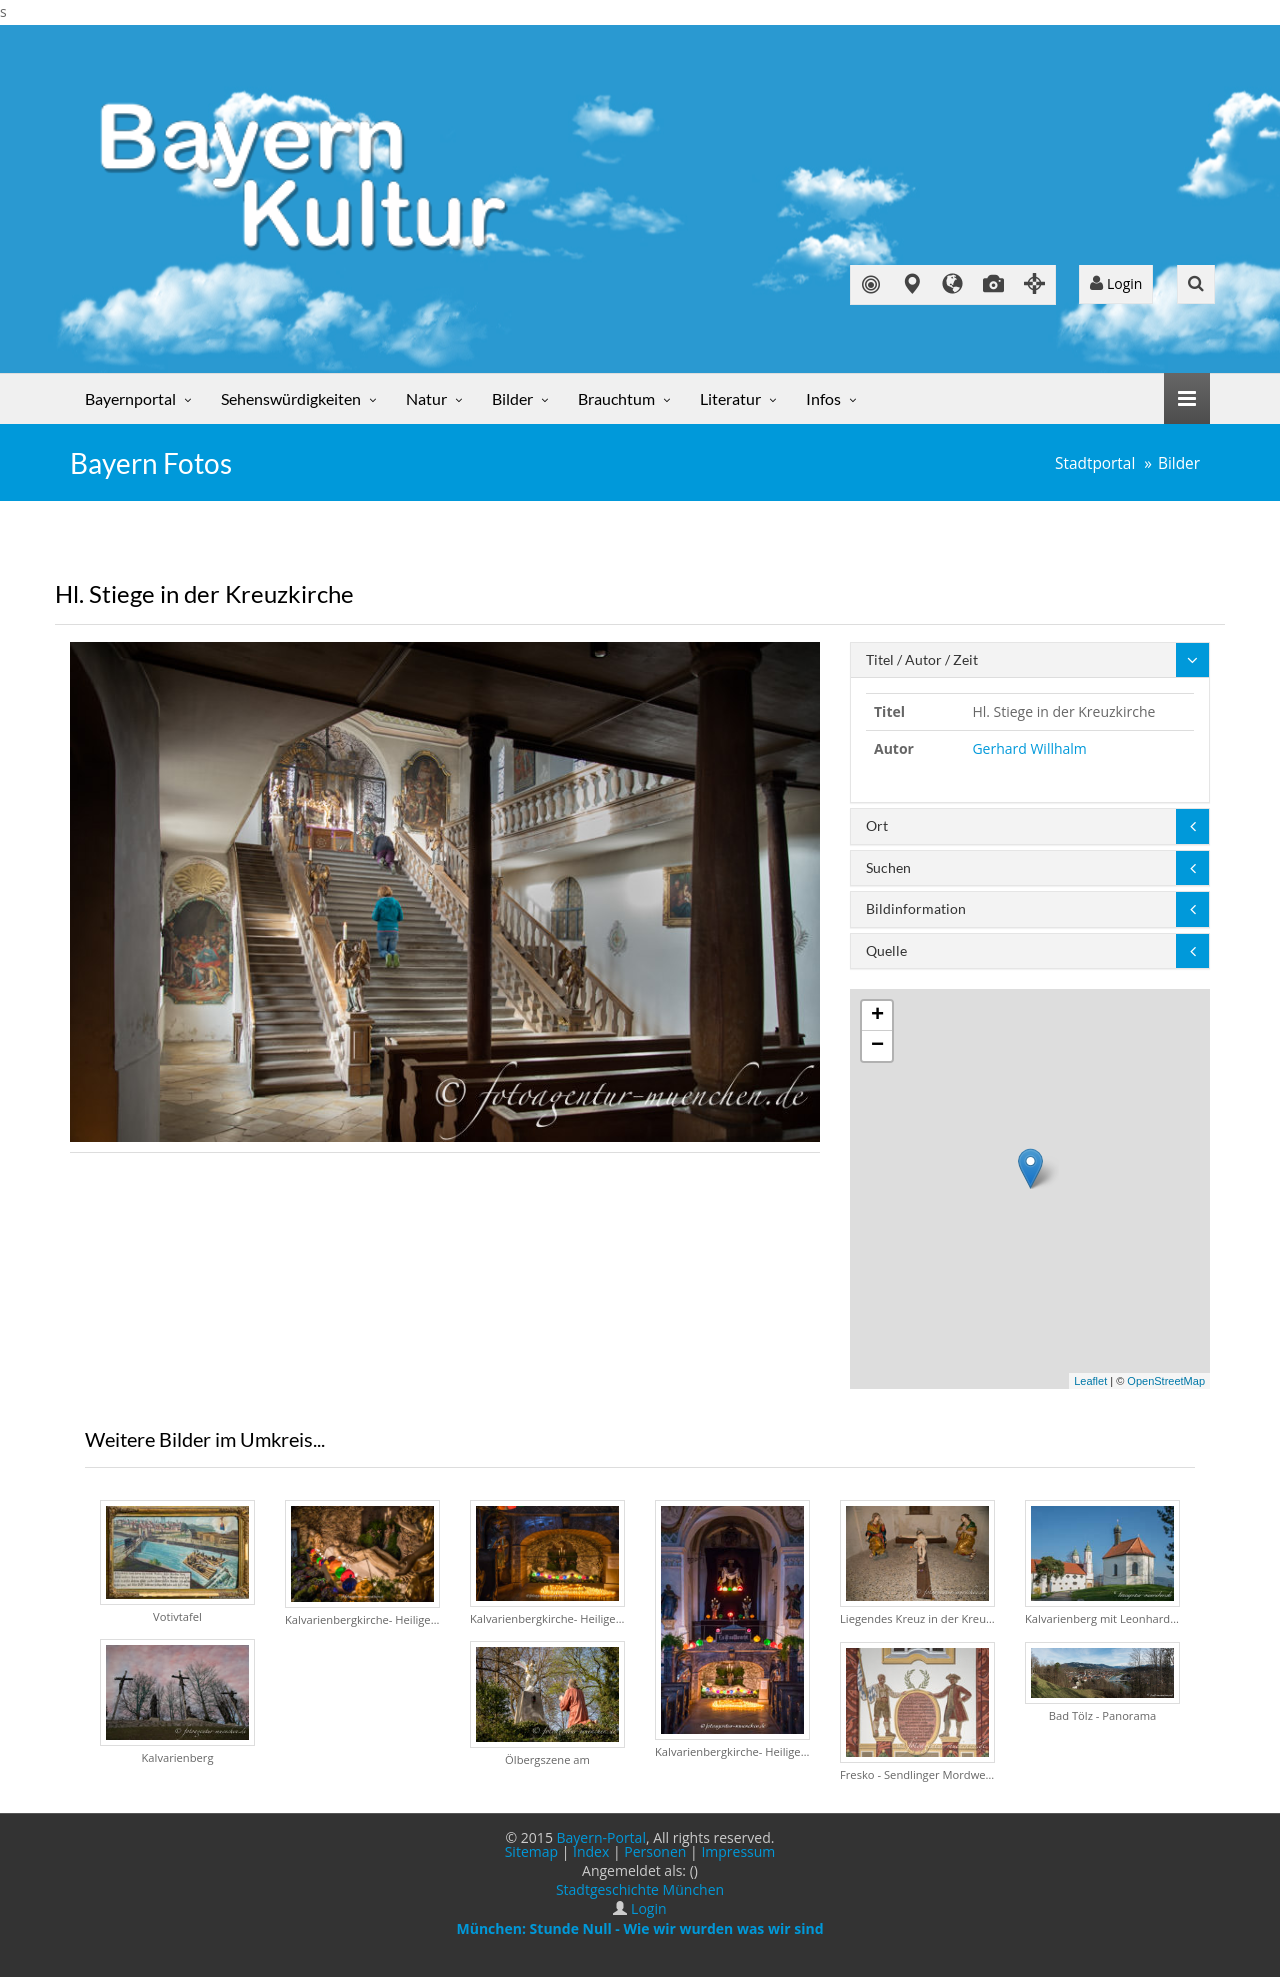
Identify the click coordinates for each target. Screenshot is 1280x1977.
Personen (655, 1851)
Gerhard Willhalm (1029, 748)
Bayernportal (130, 398)
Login (1116, 283)
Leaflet (1090, 1381)
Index (591, 1851)
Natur (426, 398)
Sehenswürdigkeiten (291, 398)
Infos (823, 398)
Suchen (888, 867)
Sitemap (531, 1851)
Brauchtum (616, 398)
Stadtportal (1095, 463)
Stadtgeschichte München (640, 1889)
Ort (877, 825)
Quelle (886, 950)
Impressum (738, 1851)
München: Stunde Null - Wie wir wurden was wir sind (639, 1928)
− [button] (877, 1046)
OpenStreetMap (1166, 1381)
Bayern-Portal (601, 1837)
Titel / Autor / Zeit (922, 659)
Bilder (512, 398)
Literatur (730, 398)
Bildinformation (916, 908)
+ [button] (877, 1016)
